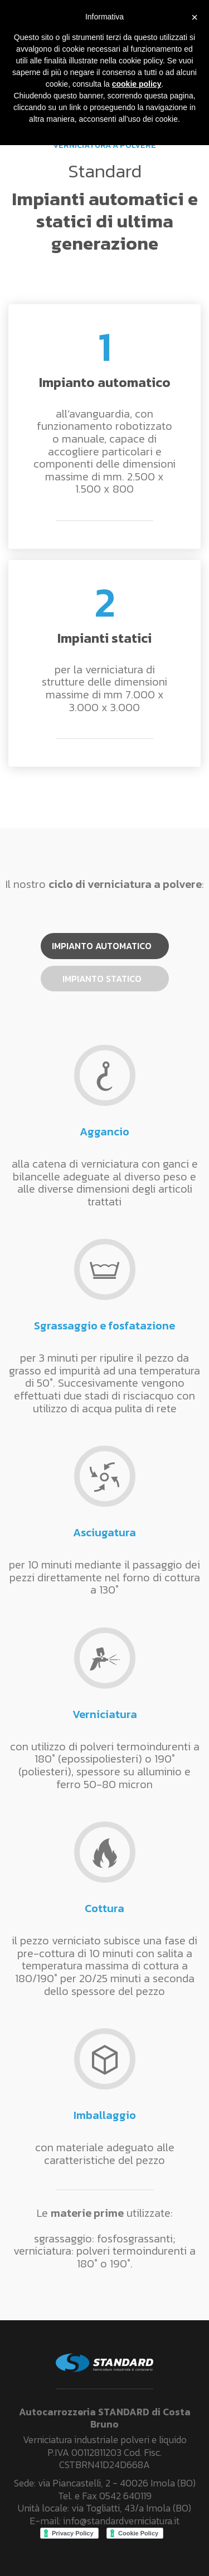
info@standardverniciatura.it (121, 2521)
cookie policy (137, 84)
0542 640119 (125, 2496)
